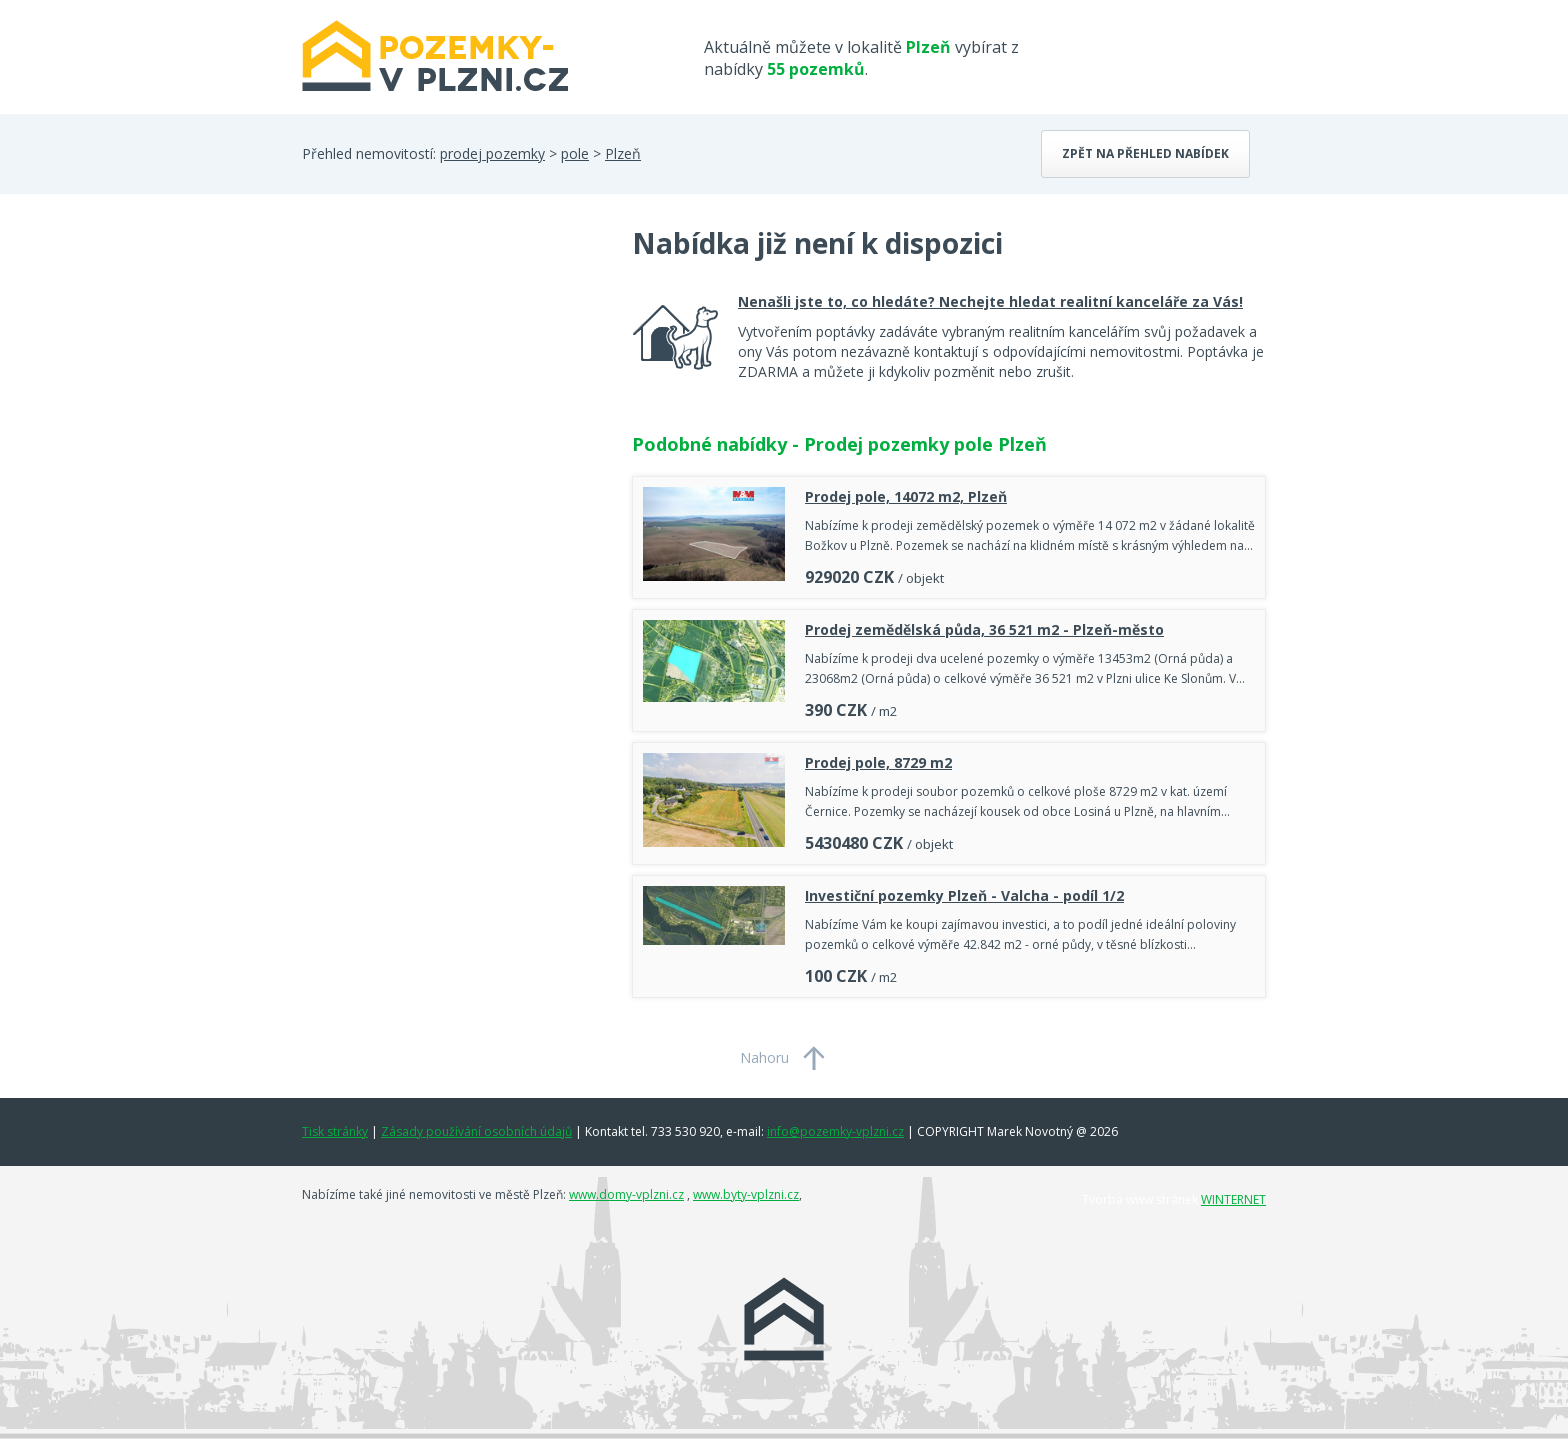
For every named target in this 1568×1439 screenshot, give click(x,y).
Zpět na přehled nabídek (1145, 153)
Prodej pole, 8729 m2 (878, 762)
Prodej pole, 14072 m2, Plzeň (906, 496)
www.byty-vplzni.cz (746, 1194)
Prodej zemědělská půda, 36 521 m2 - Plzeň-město (984, 629)
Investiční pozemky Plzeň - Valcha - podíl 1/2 (964, 895)
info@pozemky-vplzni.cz (835, 1131)
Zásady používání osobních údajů (476, 1131)
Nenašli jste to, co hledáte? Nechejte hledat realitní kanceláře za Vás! (990, 301)
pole (575, 153)
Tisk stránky (335, 1131)
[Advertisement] (452, 384)
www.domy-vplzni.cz (626, 1194)
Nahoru (764, 1057)
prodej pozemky (492, 153)
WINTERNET (1233, 1199)
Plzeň (623, 153)
